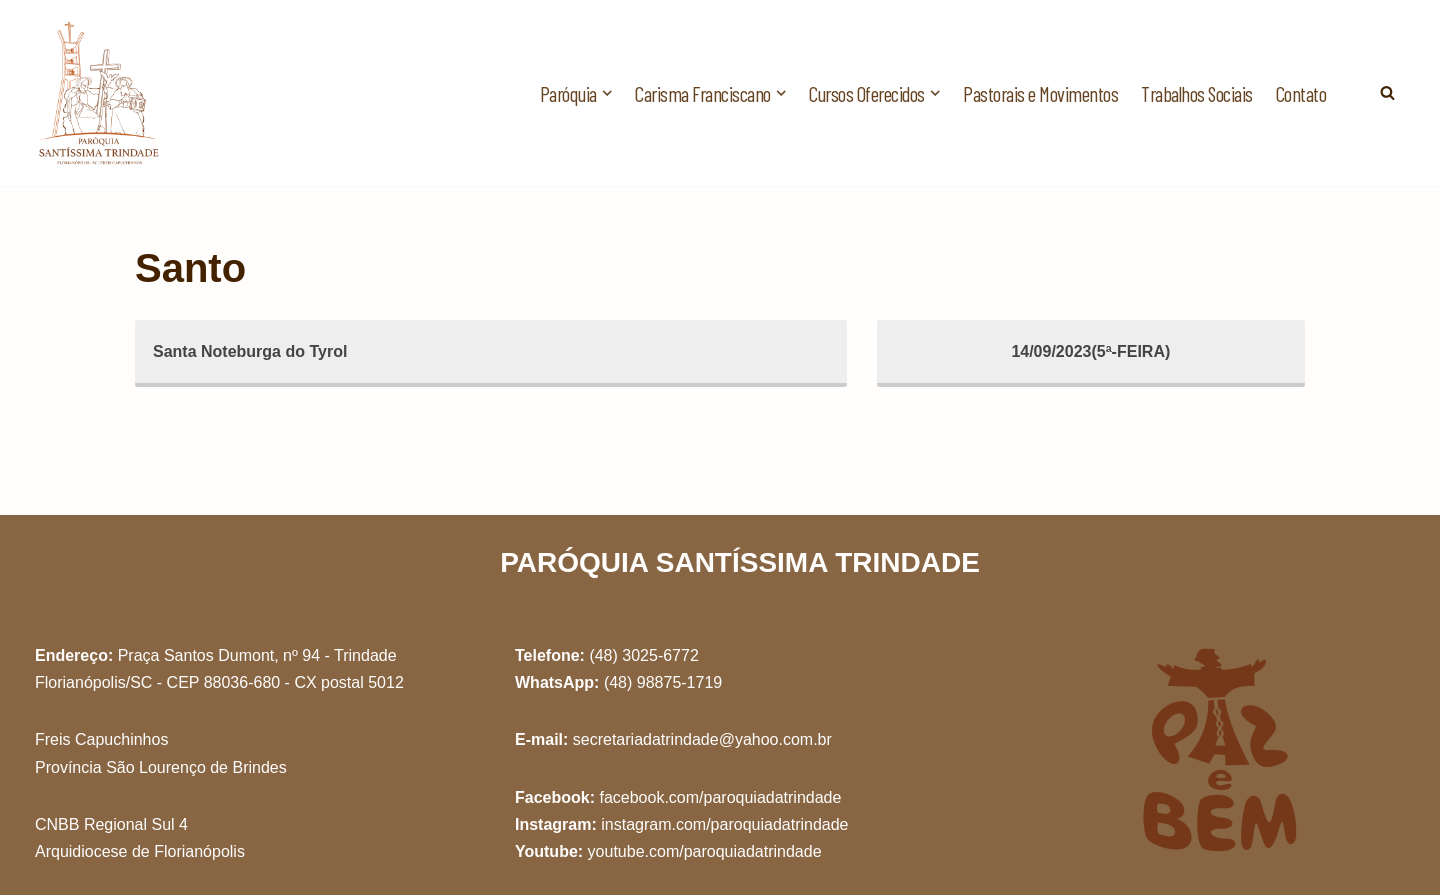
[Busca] (1387, 92)
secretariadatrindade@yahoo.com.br (702, 739)
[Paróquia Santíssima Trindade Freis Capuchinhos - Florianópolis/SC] (100, 93)
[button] (607, 93)
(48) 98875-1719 (663, 682)
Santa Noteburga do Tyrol (250, 351)
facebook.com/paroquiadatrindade (720, 797)
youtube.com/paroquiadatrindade (705, 851)
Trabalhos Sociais (1197, 93)
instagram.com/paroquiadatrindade (724, 824)
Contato (1301, 93)
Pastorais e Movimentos (1040, 93)
